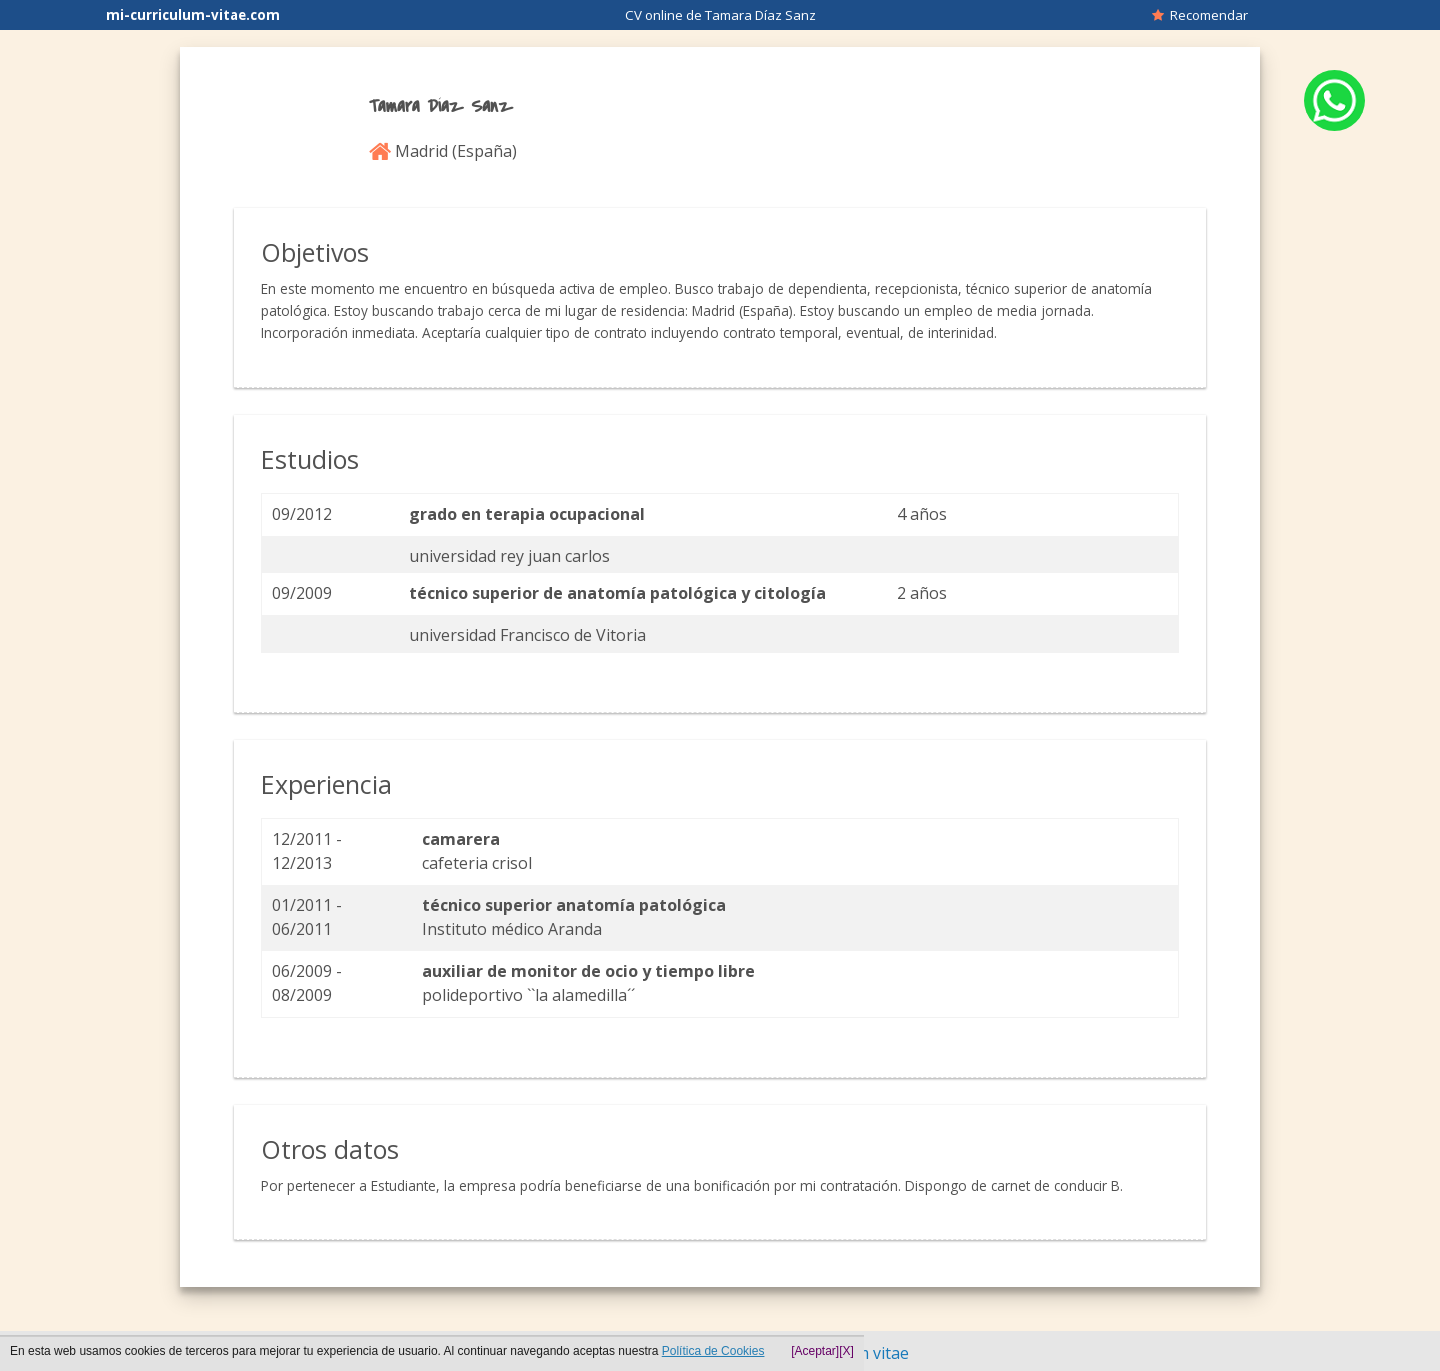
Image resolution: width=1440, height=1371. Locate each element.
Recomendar (1200, 15)
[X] (846, 1351)
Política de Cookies (713, 1351)
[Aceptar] (815, 1351)
